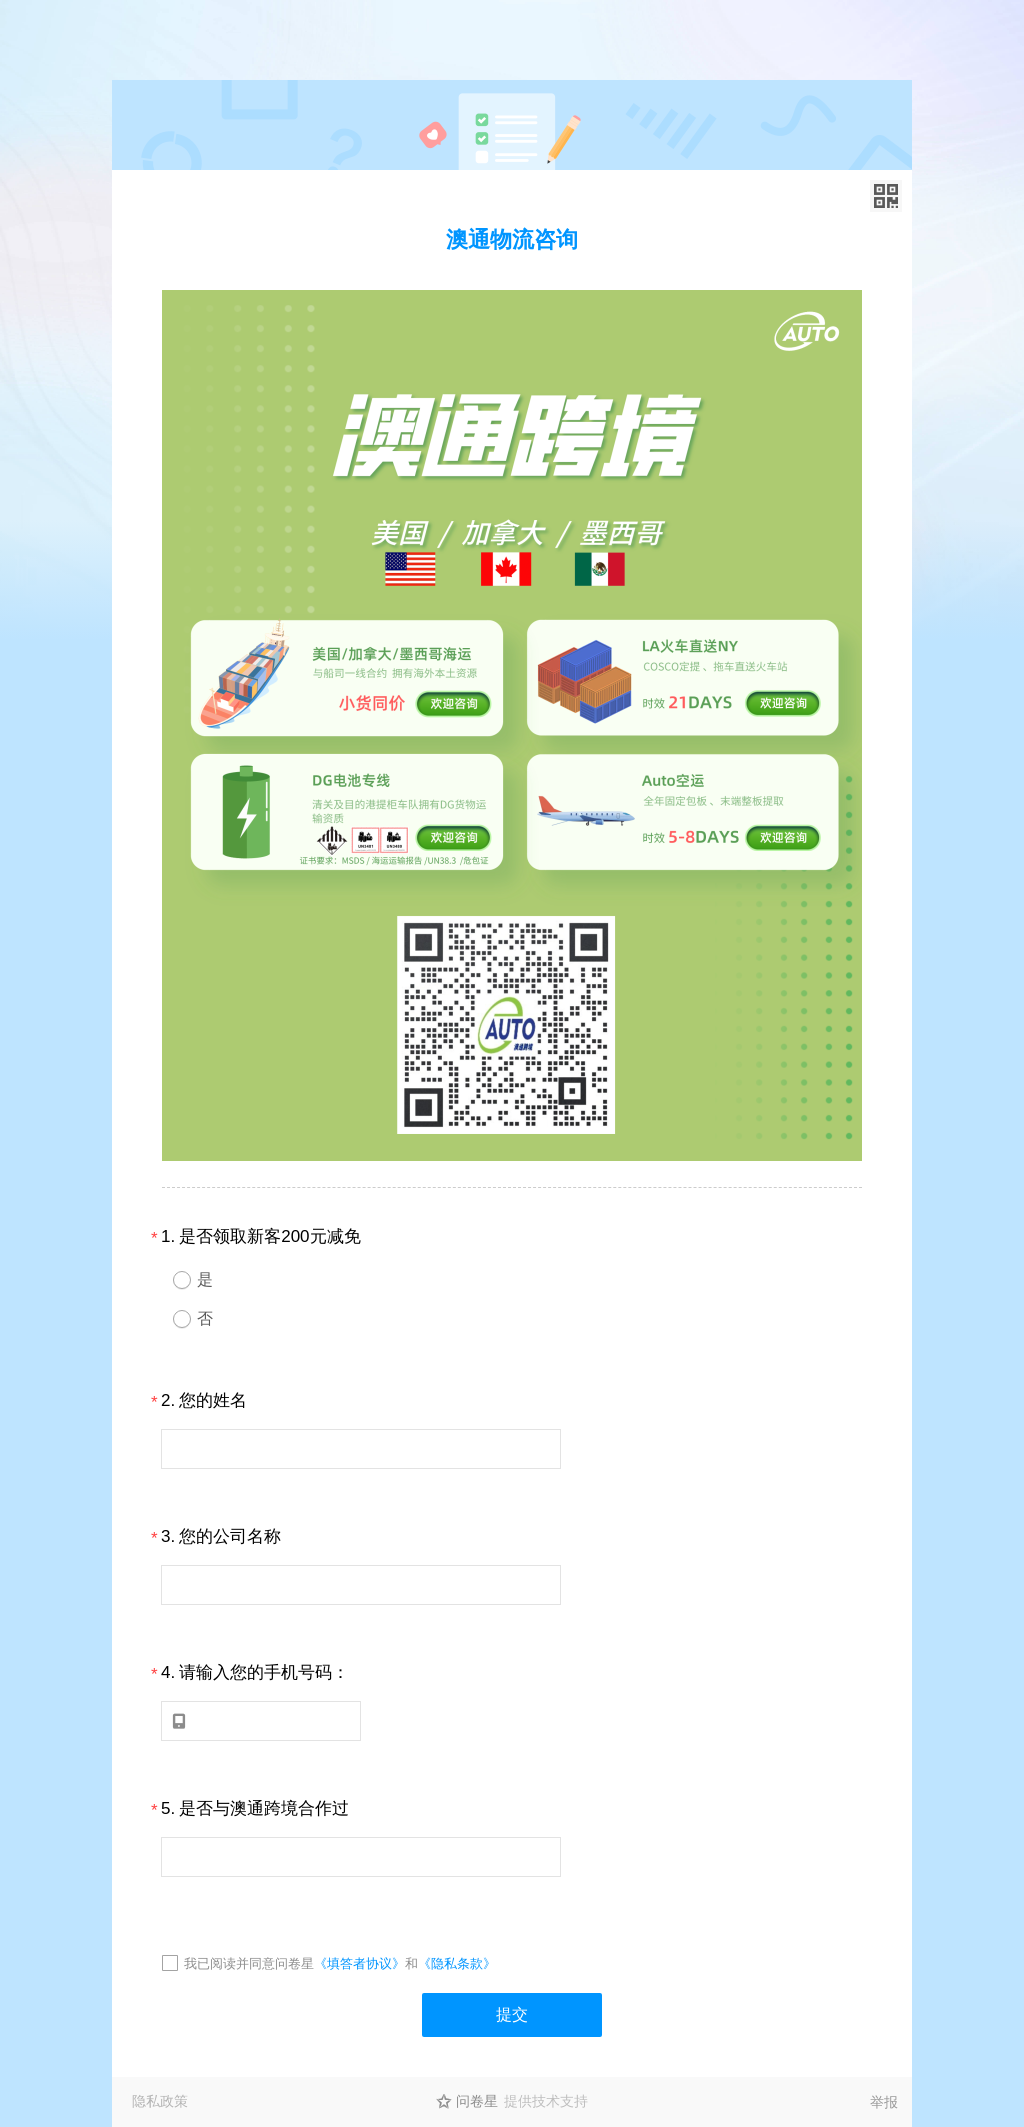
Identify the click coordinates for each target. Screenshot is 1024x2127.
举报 (884, 2102)
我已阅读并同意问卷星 (249, 1963)
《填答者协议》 (359, 1963)
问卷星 (477, 2101)
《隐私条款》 (457, 1963)
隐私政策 (160, 2101)
